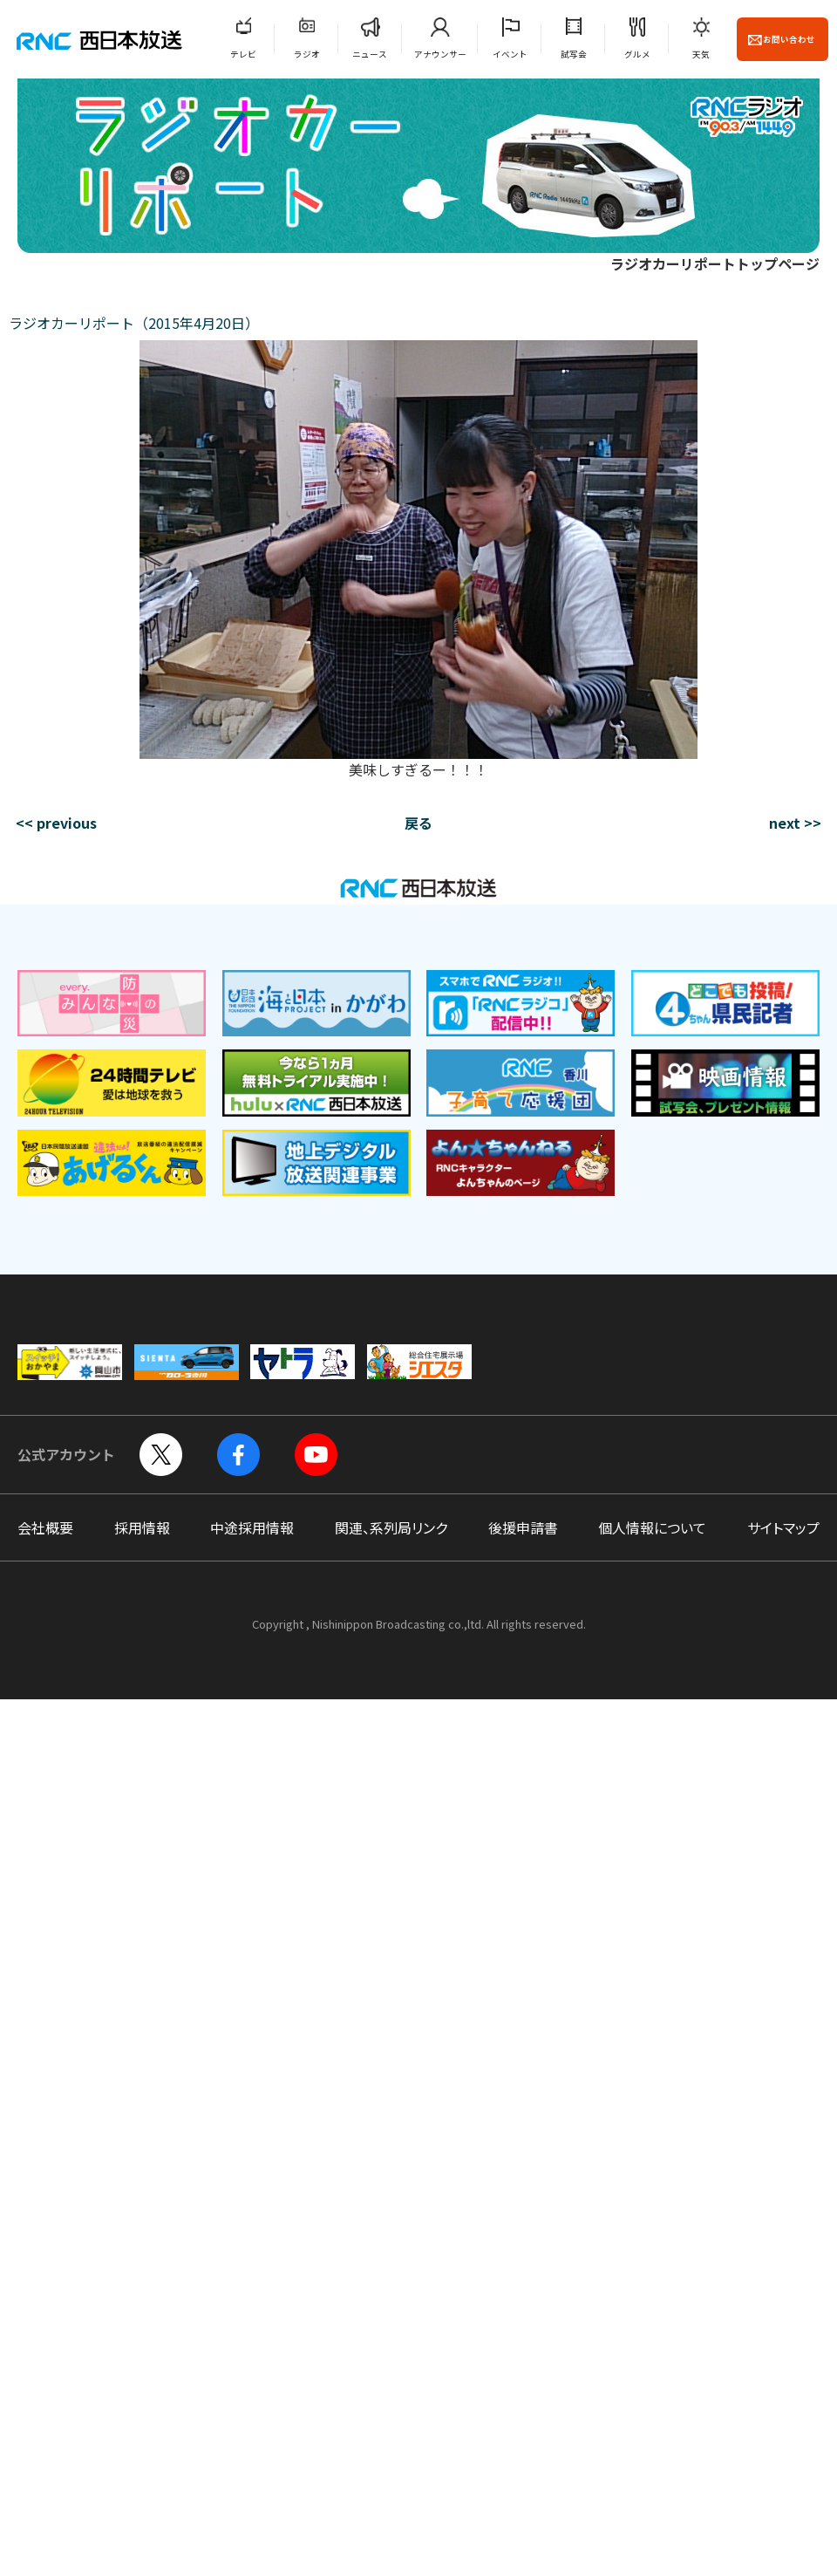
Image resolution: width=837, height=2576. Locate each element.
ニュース (369, 54)
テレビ (243, 54)
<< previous (56, 822)
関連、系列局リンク (391, 1527)
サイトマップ (783, 1527)
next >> (795, 822)
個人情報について (652, 1527)
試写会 (574, 54)
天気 (701, 54)
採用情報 (142, 1527)
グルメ (637, 54)
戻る (418, 822)
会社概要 (45, 1527)
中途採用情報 (252, 1527)
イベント (510, 54)
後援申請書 (523, 1527)
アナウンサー (440, 54)
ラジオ (307, 54)
